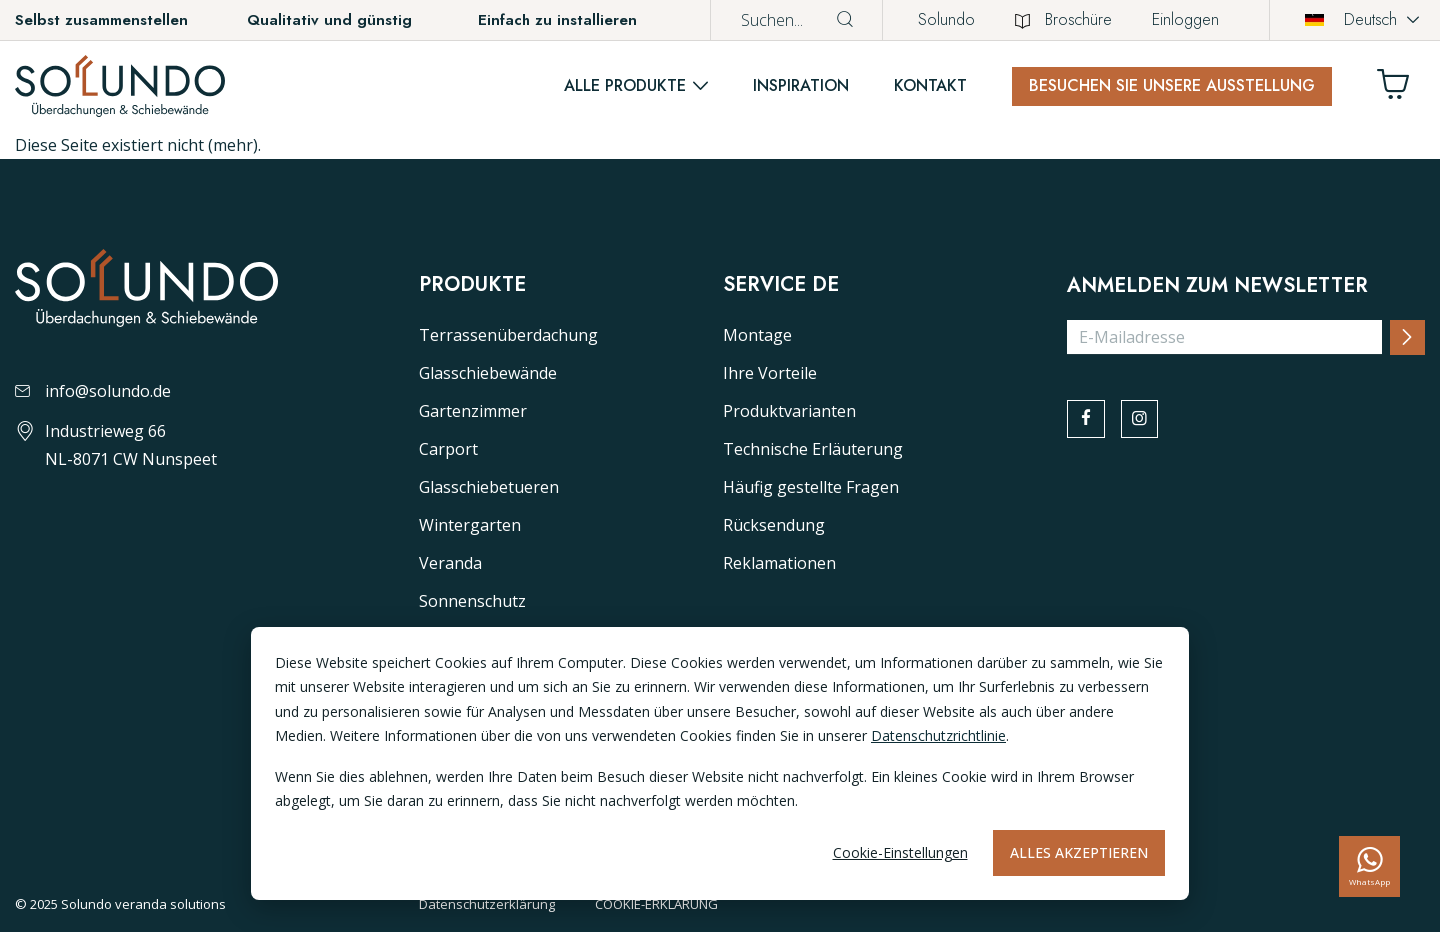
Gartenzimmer (473, 411)
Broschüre (1063, 19)
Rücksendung (774, 525)
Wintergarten (470, 525)
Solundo (946, 19)
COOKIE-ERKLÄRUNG (656, 904)
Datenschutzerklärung (487, 904)
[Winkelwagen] (1401, 89)
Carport (448, 449)
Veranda (450, 563)
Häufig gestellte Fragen (811, 487)
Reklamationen (779, 563)
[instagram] (1146, 421)
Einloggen (1185, 19)
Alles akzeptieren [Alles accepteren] (1079, 852)
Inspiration (801, 85)
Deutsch (1351, 19)
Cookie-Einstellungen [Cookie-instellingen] (900, 852)
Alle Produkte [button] (625, 85)
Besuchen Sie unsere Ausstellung (1172, 85)
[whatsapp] (1369, 866)
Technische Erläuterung (813, 449)
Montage (757, 335)
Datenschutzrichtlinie (938, 735)
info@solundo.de (93, 391)
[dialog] (720, 763)
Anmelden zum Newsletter (1217, 286)
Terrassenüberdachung (508, 335)
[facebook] (1088, 421)
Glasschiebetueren (489, 487)
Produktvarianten (789, 411)
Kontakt (930, 85)
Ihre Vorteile (770, 373)
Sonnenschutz (472, 601)
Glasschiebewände (488, 373)
